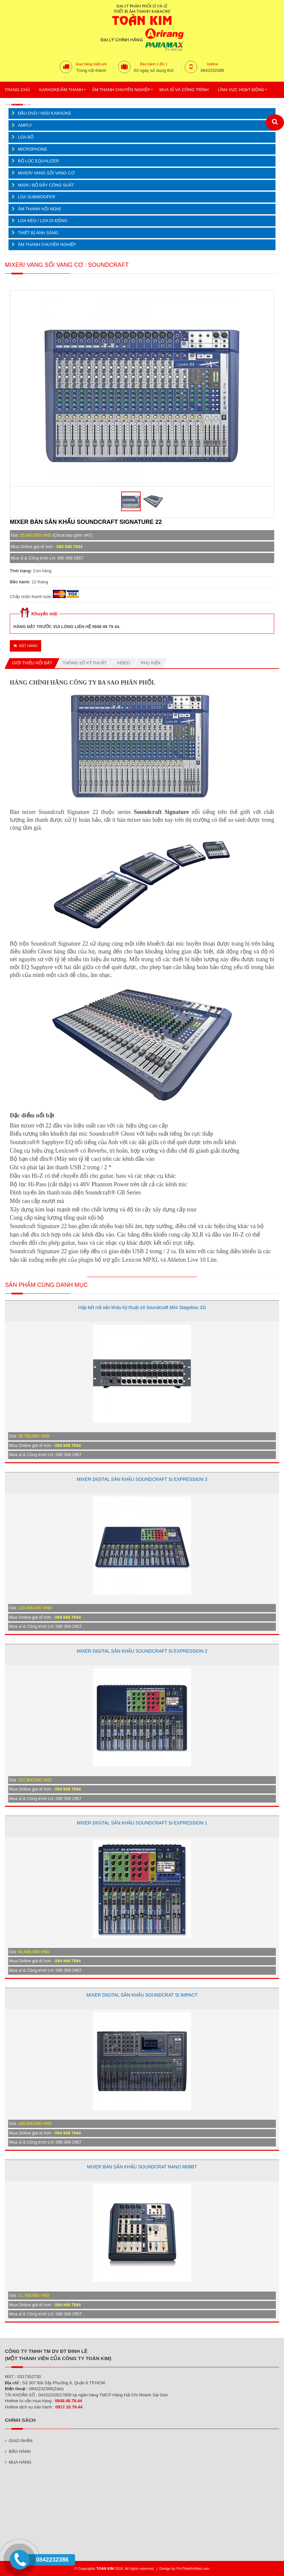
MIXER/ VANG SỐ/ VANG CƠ (46, 172)
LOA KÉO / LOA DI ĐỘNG (43, 220)
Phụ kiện (150, 662)
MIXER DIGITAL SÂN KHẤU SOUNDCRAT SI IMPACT (142, 1995)
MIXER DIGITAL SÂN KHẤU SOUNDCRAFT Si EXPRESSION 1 (142, 1822)
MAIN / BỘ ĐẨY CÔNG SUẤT (46, 185)
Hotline (212, 64)
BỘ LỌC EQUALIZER (38, 160)
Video (123, 662)
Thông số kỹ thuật (85, 662)
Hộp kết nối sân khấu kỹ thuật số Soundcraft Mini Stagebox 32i (142, 1307)
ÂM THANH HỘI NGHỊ (39, 208)
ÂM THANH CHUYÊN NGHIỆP (47, 244)
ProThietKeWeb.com (192, 2568)
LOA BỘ (26, 137)
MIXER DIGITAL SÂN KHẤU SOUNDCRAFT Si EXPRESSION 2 (142, 1651)
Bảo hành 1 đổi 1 (153, 64)
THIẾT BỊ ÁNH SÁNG (38, 232)
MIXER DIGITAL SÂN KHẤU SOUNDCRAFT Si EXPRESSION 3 (142, 1479)
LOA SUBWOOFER (36, 196)
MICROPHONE (32, 149)
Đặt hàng (25, 646)
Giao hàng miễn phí (91, 64)
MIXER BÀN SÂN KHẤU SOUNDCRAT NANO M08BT (142, 2166)
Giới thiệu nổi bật (32, 662)
